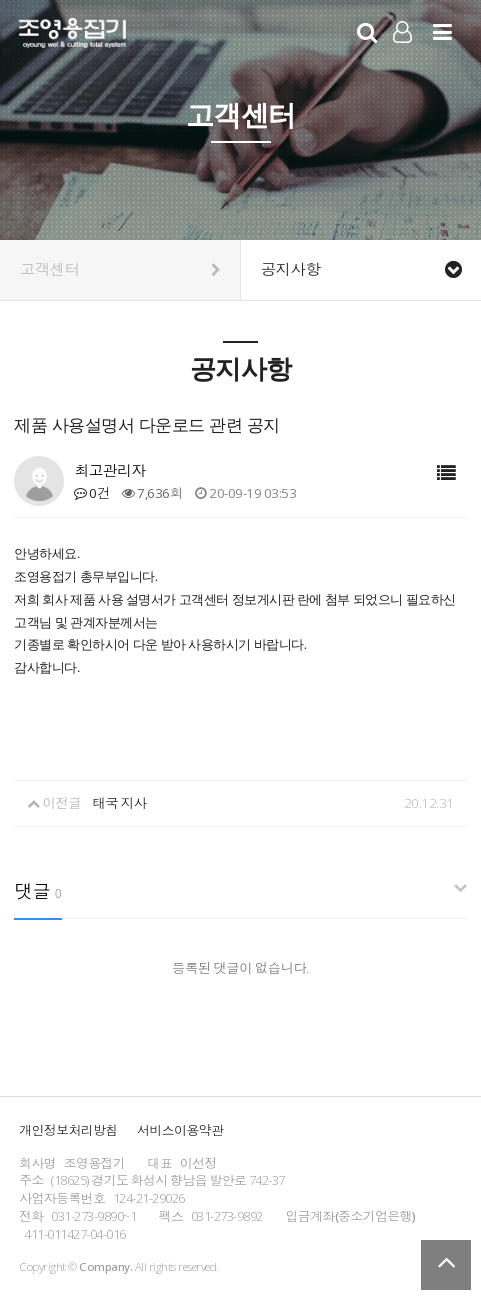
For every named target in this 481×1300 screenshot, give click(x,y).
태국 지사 (119, 803)
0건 (91, 493)
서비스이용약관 (180, 1130)
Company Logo (72, 36)
